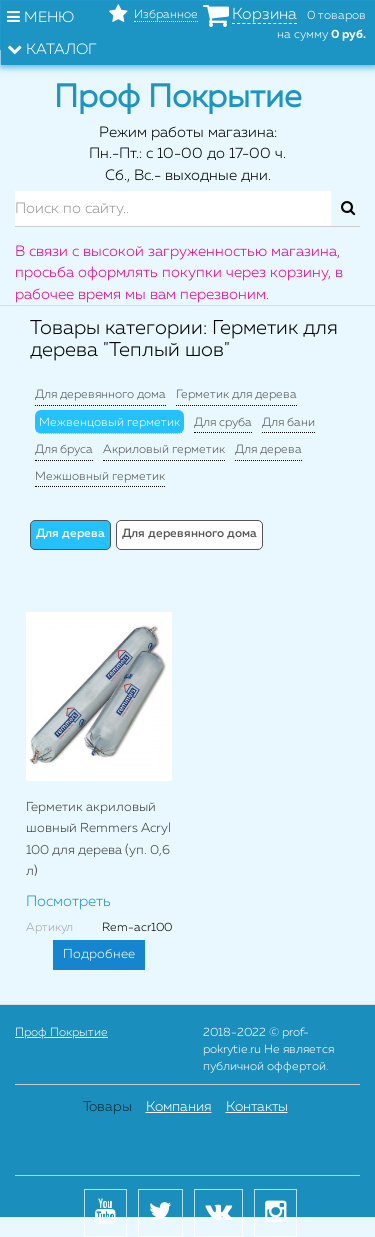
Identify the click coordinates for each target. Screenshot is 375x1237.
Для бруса (64, 450)
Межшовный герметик (100, 477)
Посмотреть (68, 901)
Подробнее (99, 954)
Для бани (288, 423)
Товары (107, 1107)
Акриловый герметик (164, 450)
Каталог (52, 49)
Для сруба (223, 423)
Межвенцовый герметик (109, 423)
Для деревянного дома (100, 395)
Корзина (264, 15)
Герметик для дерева (236, 395)
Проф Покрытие (61, 1033)
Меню (40, 17)
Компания (179, 1107)
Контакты (257, 1107)
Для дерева (268, 450)
